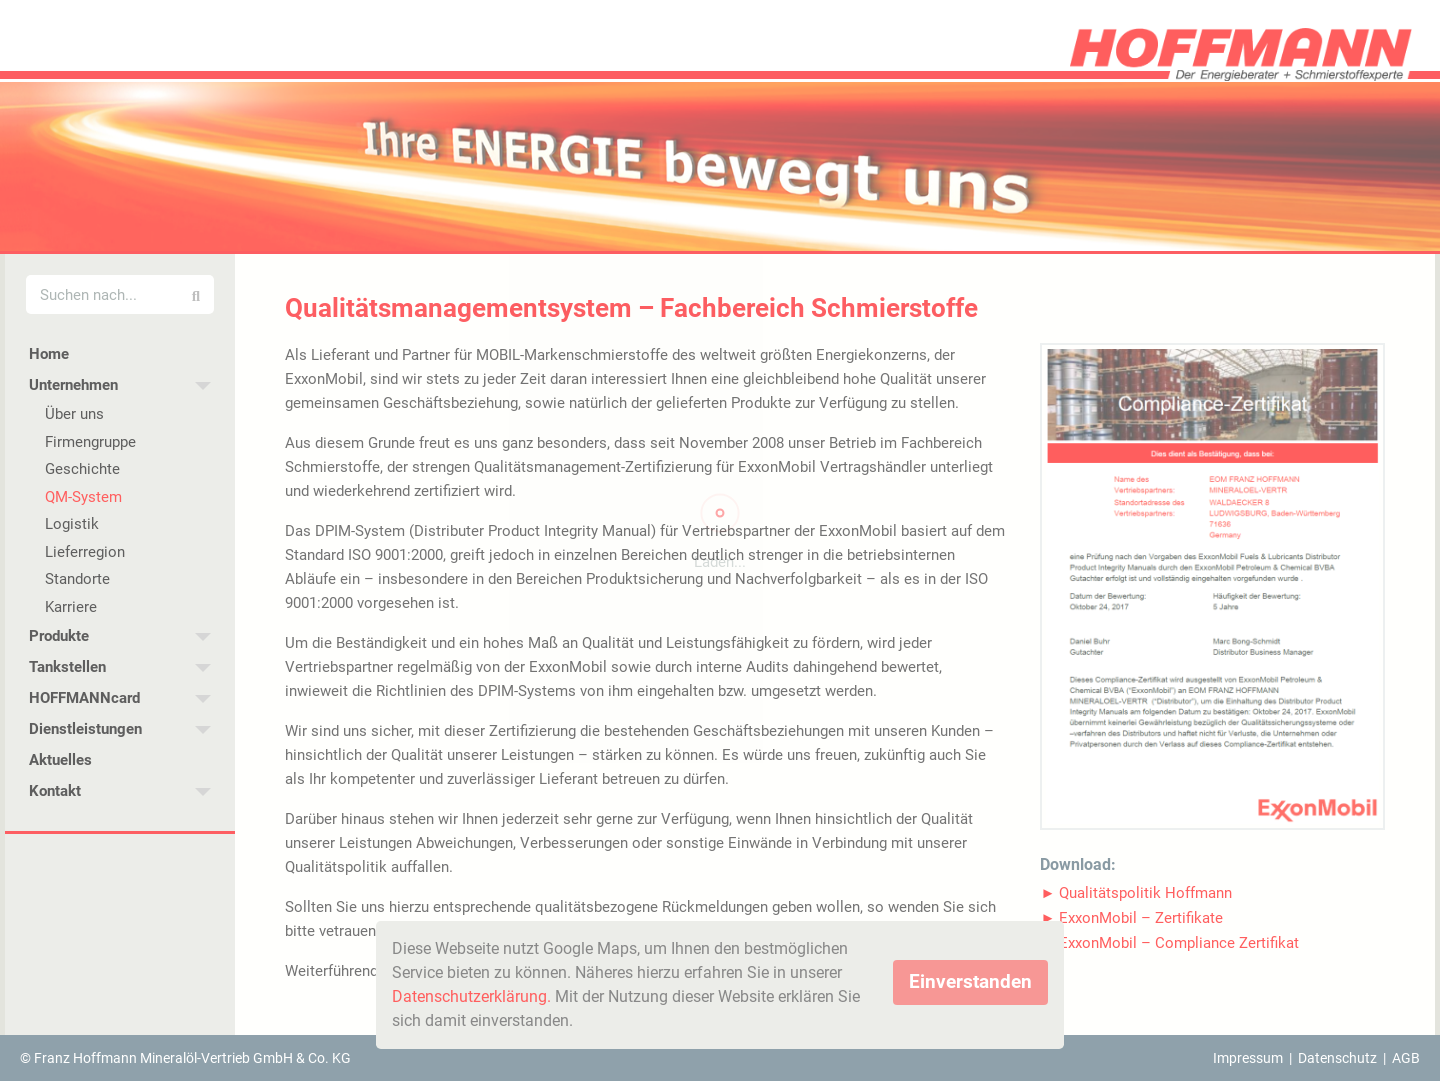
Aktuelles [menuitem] (60, 760)
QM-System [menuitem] (83, 497)
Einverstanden (970, 981)
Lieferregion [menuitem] (85, 552)
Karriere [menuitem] (71, 607)
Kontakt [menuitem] (55, 791)
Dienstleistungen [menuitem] (85, 729)
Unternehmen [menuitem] (73, 385)
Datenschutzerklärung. (471, 996)
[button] (1137, 893)
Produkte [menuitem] (59, 636)
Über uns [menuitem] (74, 414)
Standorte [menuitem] (77, 579)
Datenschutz (1337, 1058)
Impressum (1248, 1058)
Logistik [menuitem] (72, 524)
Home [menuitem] (49, 354)
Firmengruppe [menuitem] (90, 442)
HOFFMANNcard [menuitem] (84, 698)
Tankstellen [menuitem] (67, 667)
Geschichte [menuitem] (82, 469)
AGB (1406, 1058)
